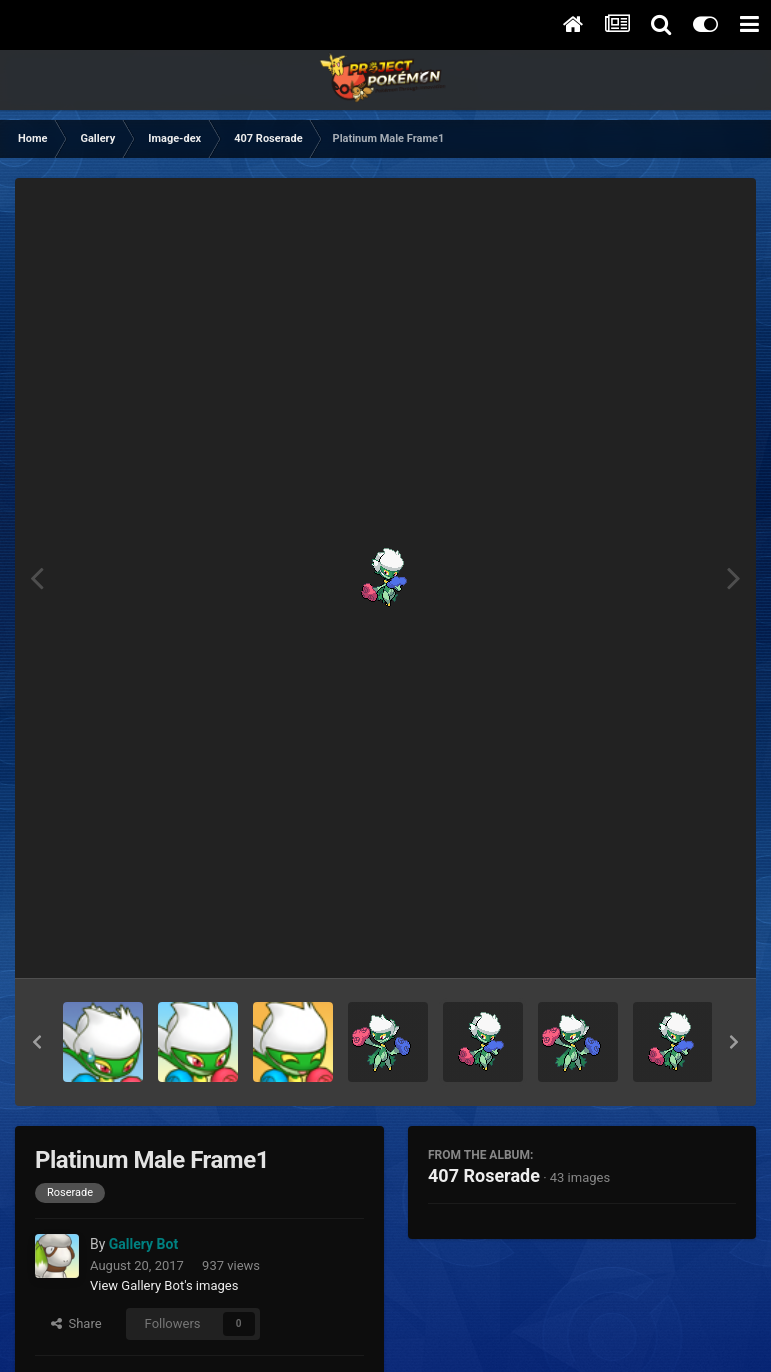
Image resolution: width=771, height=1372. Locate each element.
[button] (37, 1042)
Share (76, 1323)
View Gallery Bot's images (164, 1285)
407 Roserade (484, 1175)
